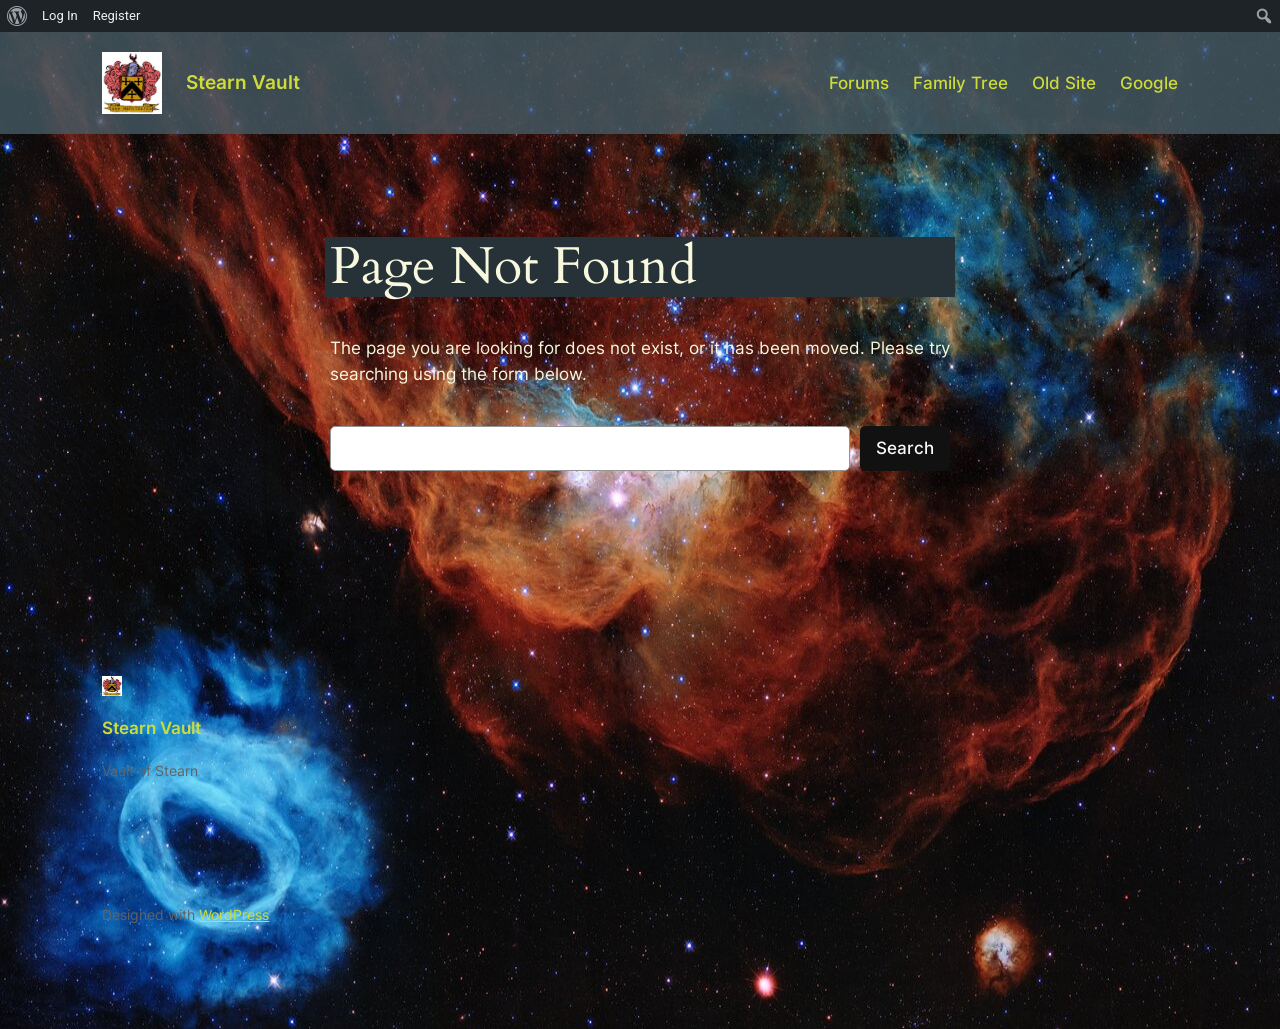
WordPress (234, 914)
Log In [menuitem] (60, 15)
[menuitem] (17, 16)
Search (905, 448)
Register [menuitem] (117, 15)
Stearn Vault (243, 82)
